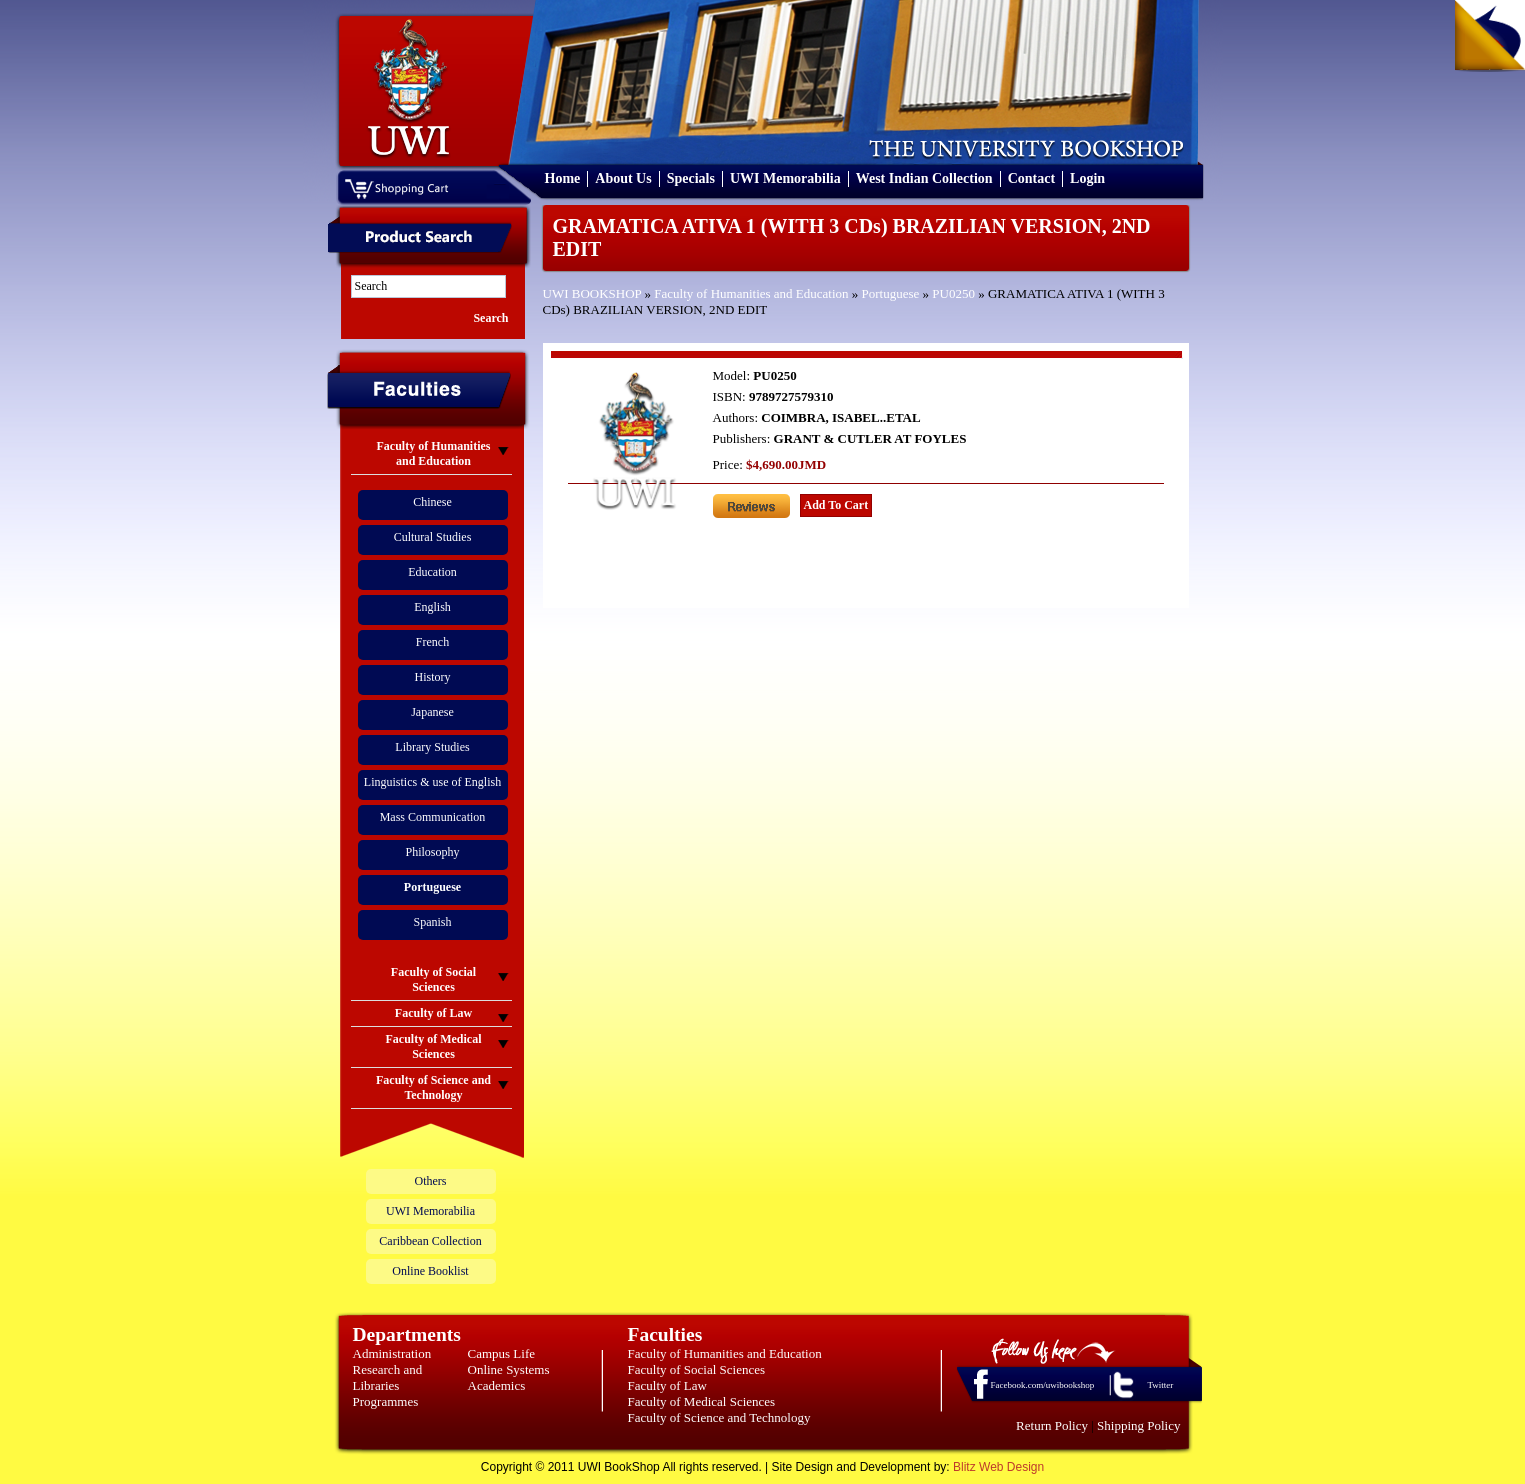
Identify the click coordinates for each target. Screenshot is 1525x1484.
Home (563, 178)
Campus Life (502, 1353)
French (432, 642)
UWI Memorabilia (785, 178)
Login (1087, 178)
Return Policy (1052, 1425)
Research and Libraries (388, 1377)
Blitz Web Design (998, 1467)
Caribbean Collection (430, 1241)
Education (432, 572)
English (432, 607)
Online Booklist (430, 1271)
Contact (1031, 178)
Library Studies (432, 747)
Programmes (386, 1401)
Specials (691, 178)
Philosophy (432, 852)
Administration (392, 1353)
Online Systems (509, 1369)
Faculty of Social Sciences (697, 1369)
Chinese (432, 502)
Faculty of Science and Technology (719, 1417)
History (433, 677)
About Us (623, 178)
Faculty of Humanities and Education (751, 293)
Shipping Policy (1138, 1425)
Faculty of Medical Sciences (702, 1401)
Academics (497, 1385)
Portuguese (891, 293)
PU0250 (953, 293)
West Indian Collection (924, 178)
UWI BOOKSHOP (592, 293)
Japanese (432, 712)
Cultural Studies (433, 537)
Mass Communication (433, 817)
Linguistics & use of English (432, 782)
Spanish (432, 922)
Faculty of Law (667, 1385)
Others (431, 1181)
